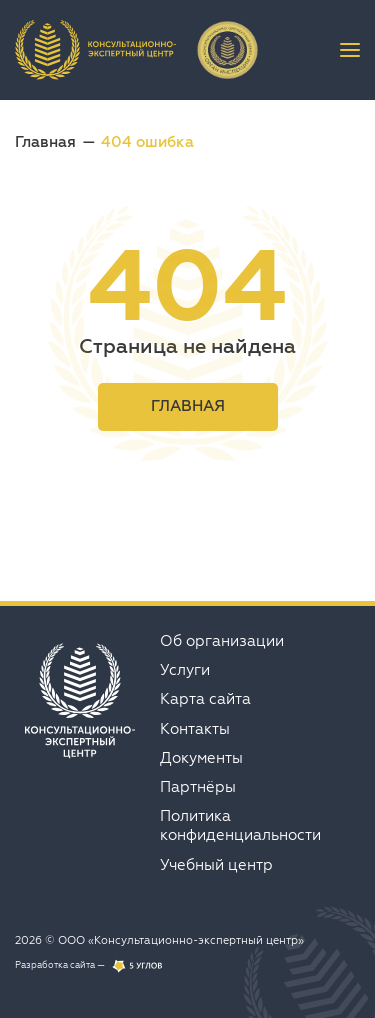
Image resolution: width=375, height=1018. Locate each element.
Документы (201, 757)
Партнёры (198, 786)
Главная (45, 141)
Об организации (222, 640)
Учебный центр (216, 864)
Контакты (195, 728)
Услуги (185, 669)
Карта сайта (205, 698)
